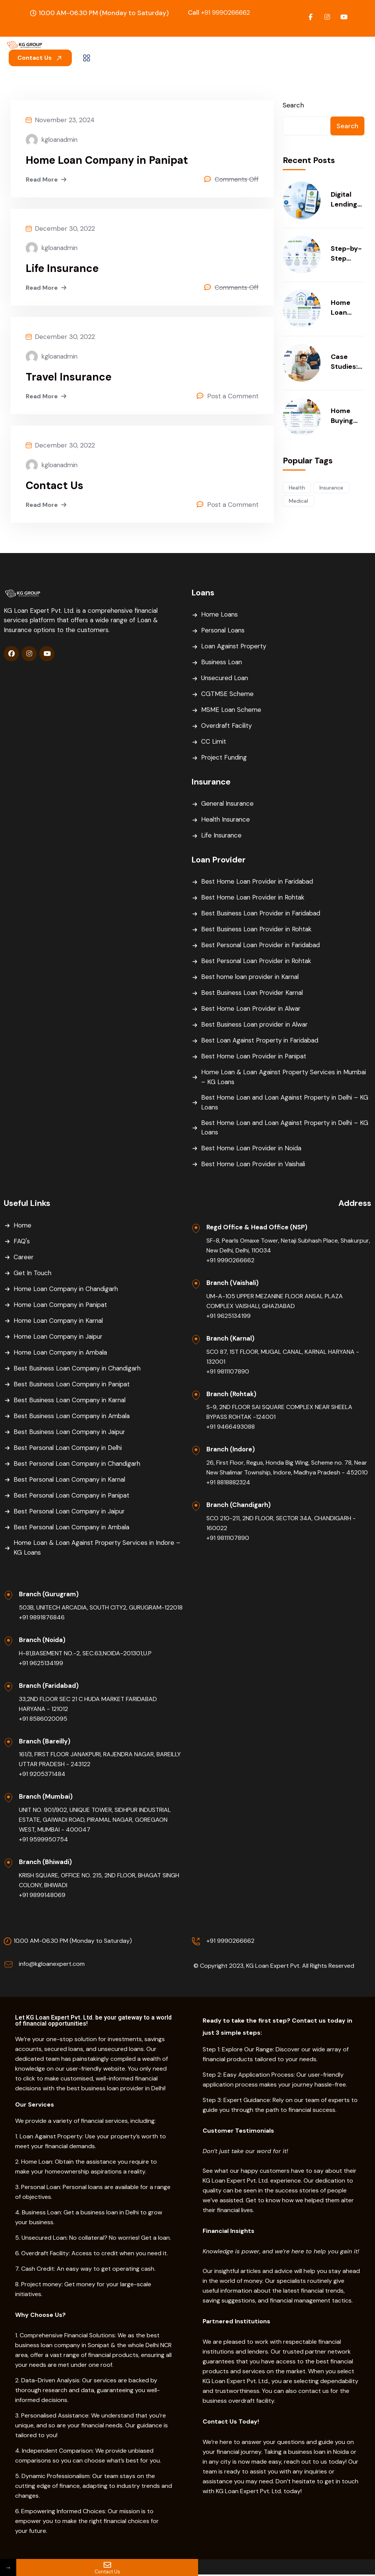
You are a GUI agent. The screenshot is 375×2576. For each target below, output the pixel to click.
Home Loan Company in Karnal (60, 1321)
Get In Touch (33, 1273)
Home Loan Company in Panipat (107, 160)
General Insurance (228, 804)
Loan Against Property (234, 647)
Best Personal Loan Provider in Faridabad (262, 946)
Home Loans (220, 615)
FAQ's (22, 1242)
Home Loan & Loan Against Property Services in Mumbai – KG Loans (285, 1078)
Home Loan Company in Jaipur (59, 1337)
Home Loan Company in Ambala (62, 1353)
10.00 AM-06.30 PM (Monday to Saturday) (73, 1942)
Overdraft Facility (227, 726)
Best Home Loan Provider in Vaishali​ (254, 1165)
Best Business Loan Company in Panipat (73, 1385)
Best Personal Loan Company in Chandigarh (79, 1464)
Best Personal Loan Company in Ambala (74, 1528)
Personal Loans (223, 631)
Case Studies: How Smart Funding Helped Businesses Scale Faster (345, 361)
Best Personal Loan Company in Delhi (70, 1448)
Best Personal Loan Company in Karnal (72, 1480)
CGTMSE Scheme (227, 694)
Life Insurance (62, 269)
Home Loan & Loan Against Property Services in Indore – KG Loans (96, 1549)
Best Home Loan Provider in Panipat (255, 1057)
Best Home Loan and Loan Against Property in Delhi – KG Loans (282, 1103)
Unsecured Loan (225, 678)
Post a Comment (233, 397)
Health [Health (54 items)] (297, 487)
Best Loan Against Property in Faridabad (261, 1041)
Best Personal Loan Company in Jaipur (71, 1512)
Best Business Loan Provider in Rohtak (258, 930)
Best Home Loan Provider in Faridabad (258, 882)
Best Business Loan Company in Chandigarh (79, 1369)
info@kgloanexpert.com (52, 1965)
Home (23, 1226)
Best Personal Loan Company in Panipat (74, 1496)
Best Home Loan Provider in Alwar (252, 1009)
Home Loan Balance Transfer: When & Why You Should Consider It (346, 307)
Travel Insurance (69, 377)
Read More (47, 180)
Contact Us (40, 58)
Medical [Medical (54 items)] (298, 500)
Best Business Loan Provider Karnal (253, 993)
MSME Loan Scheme (231, 710)
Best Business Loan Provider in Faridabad (262, 914)
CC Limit (213, 742)
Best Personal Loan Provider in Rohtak (258, 961)
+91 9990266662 (219, 12)
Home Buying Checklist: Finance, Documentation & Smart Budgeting (347, 416)
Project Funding (224, 758)
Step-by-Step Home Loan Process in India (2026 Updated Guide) (346, 253)
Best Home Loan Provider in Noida (252, 1149)
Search (293, 105)
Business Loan (222, 663)
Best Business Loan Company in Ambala (73, 1416)
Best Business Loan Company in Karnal (71, 1401)
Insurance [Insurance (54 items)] (331, 487)
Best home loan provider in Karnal (252, 977)
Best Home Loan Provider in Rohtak (254, 898)
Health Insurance (226, 820)
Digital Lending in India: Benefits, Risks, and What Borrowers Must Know (347, 199)
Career (24, 1258)
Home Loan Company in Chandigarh (68, 1289)
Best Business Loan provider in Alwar (256, 1025)
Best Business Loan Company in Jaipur (71, 1432)
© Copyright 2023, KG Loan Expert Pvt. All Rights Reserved (274, 1967)
